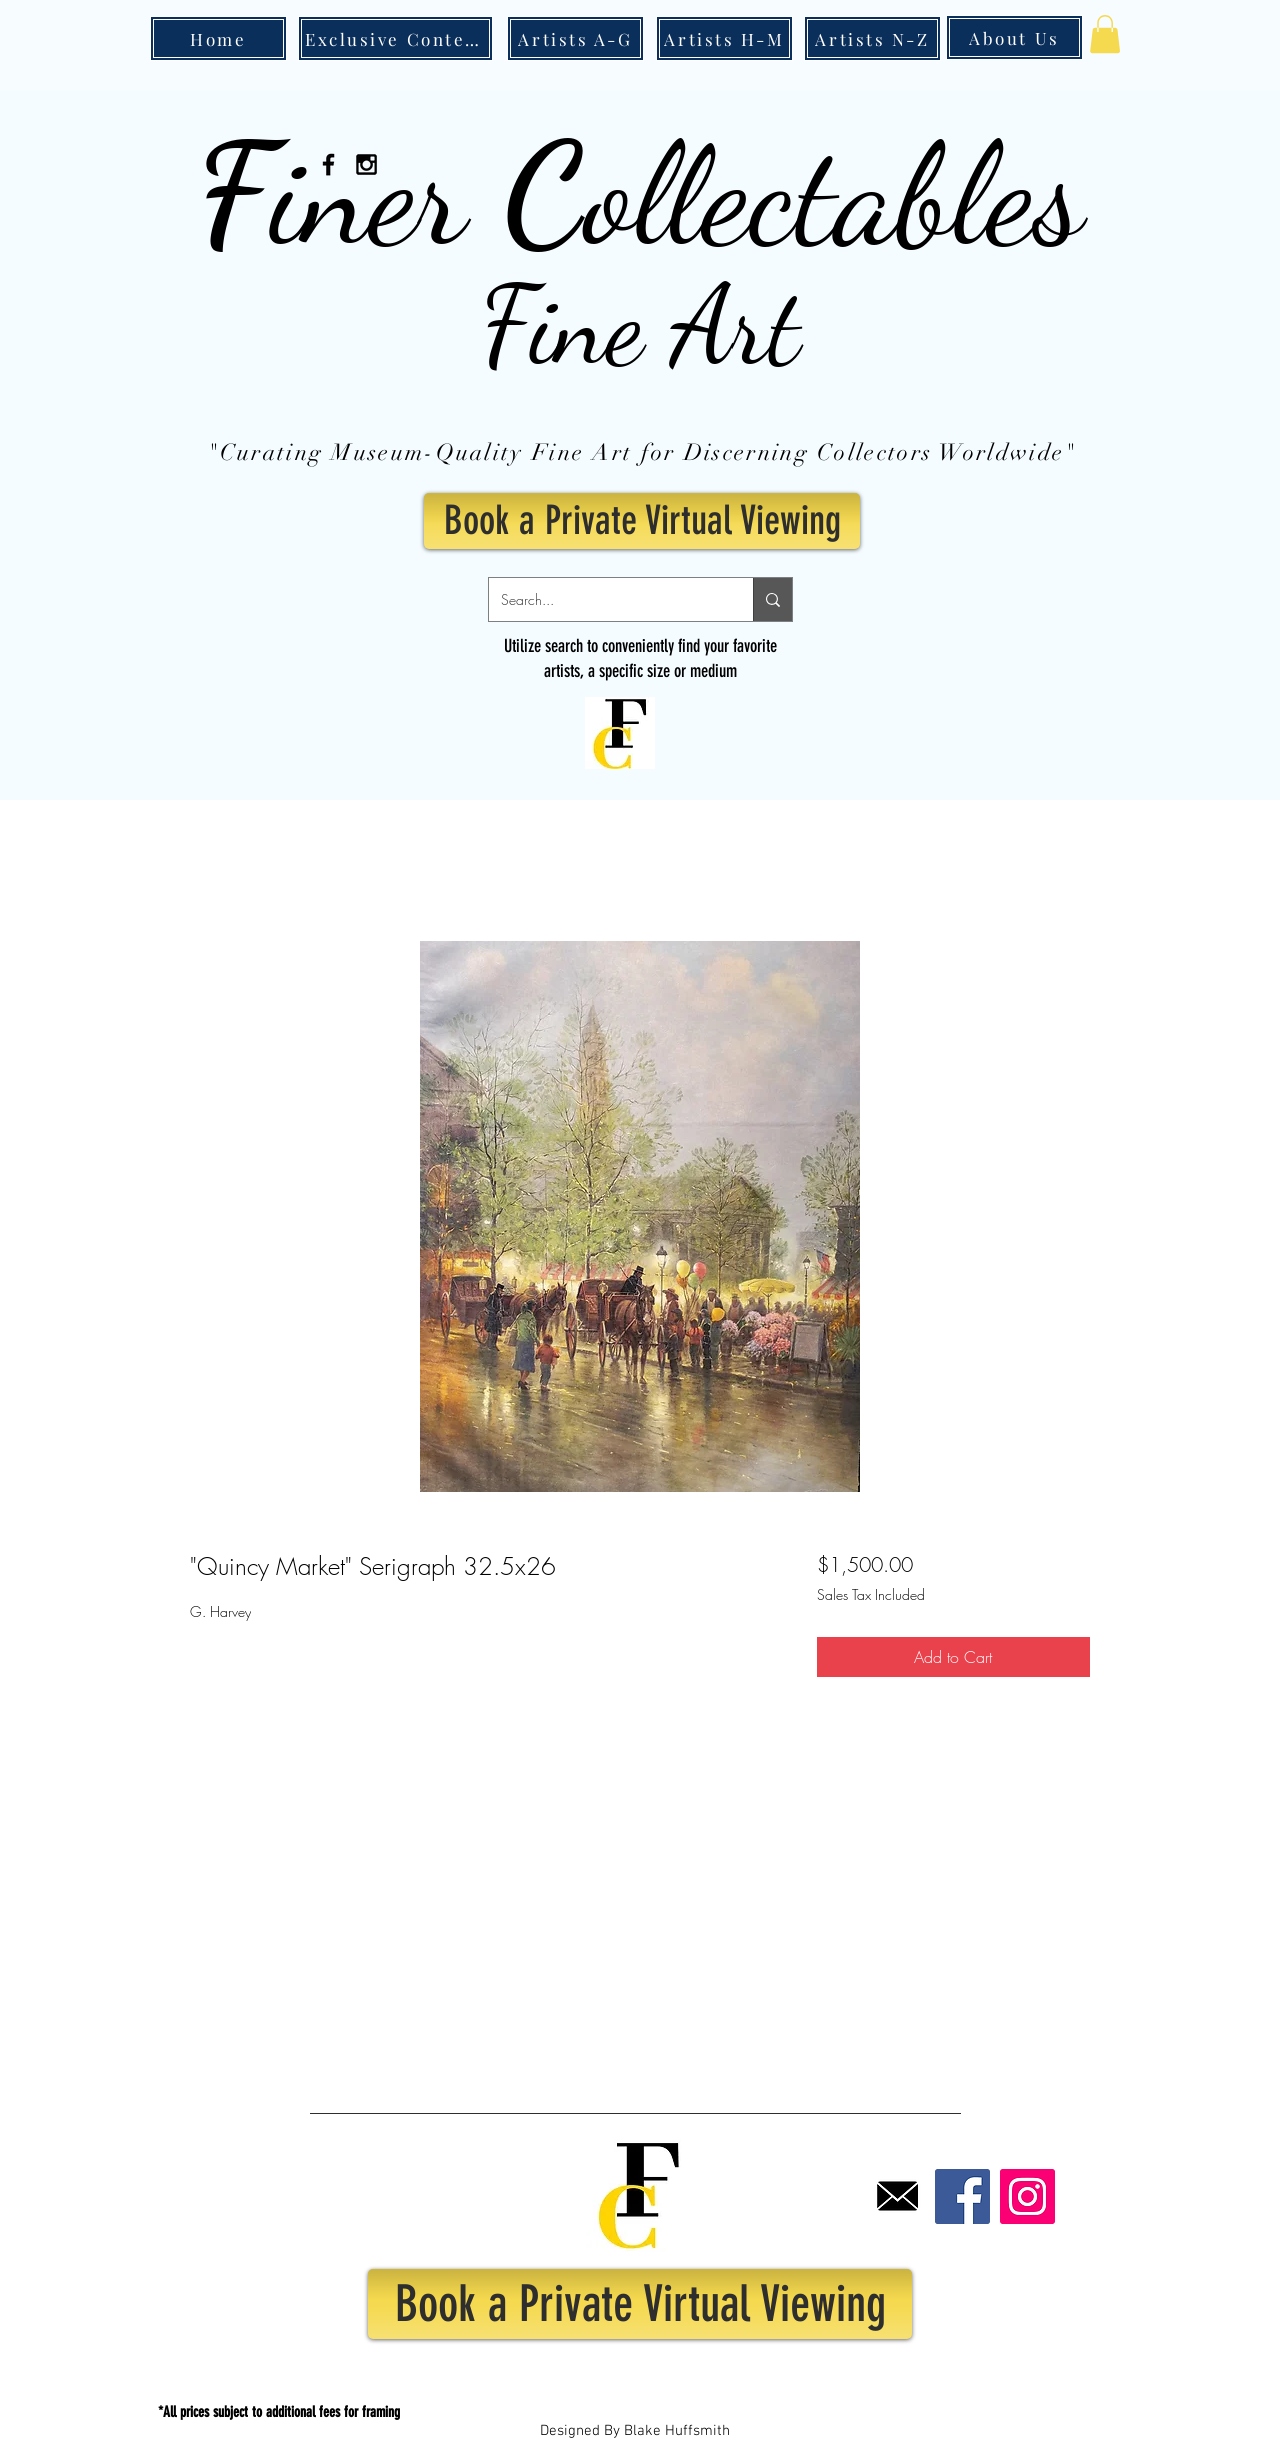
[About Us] (1014, 37)
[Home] (218, 38)
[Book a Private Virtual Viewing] (642, 521)
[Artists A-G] (575, 38)
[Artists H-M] (724, 38)
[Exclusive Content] (395, 38)
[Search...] (606, 599)
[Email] (897, 2196)
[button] (1105, 34)
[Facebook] (962, 2196)
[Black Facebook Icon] (328, 164)
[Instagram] (1027, 2196)
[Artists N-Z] (872, 38)
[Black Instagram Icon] (366, 164)
